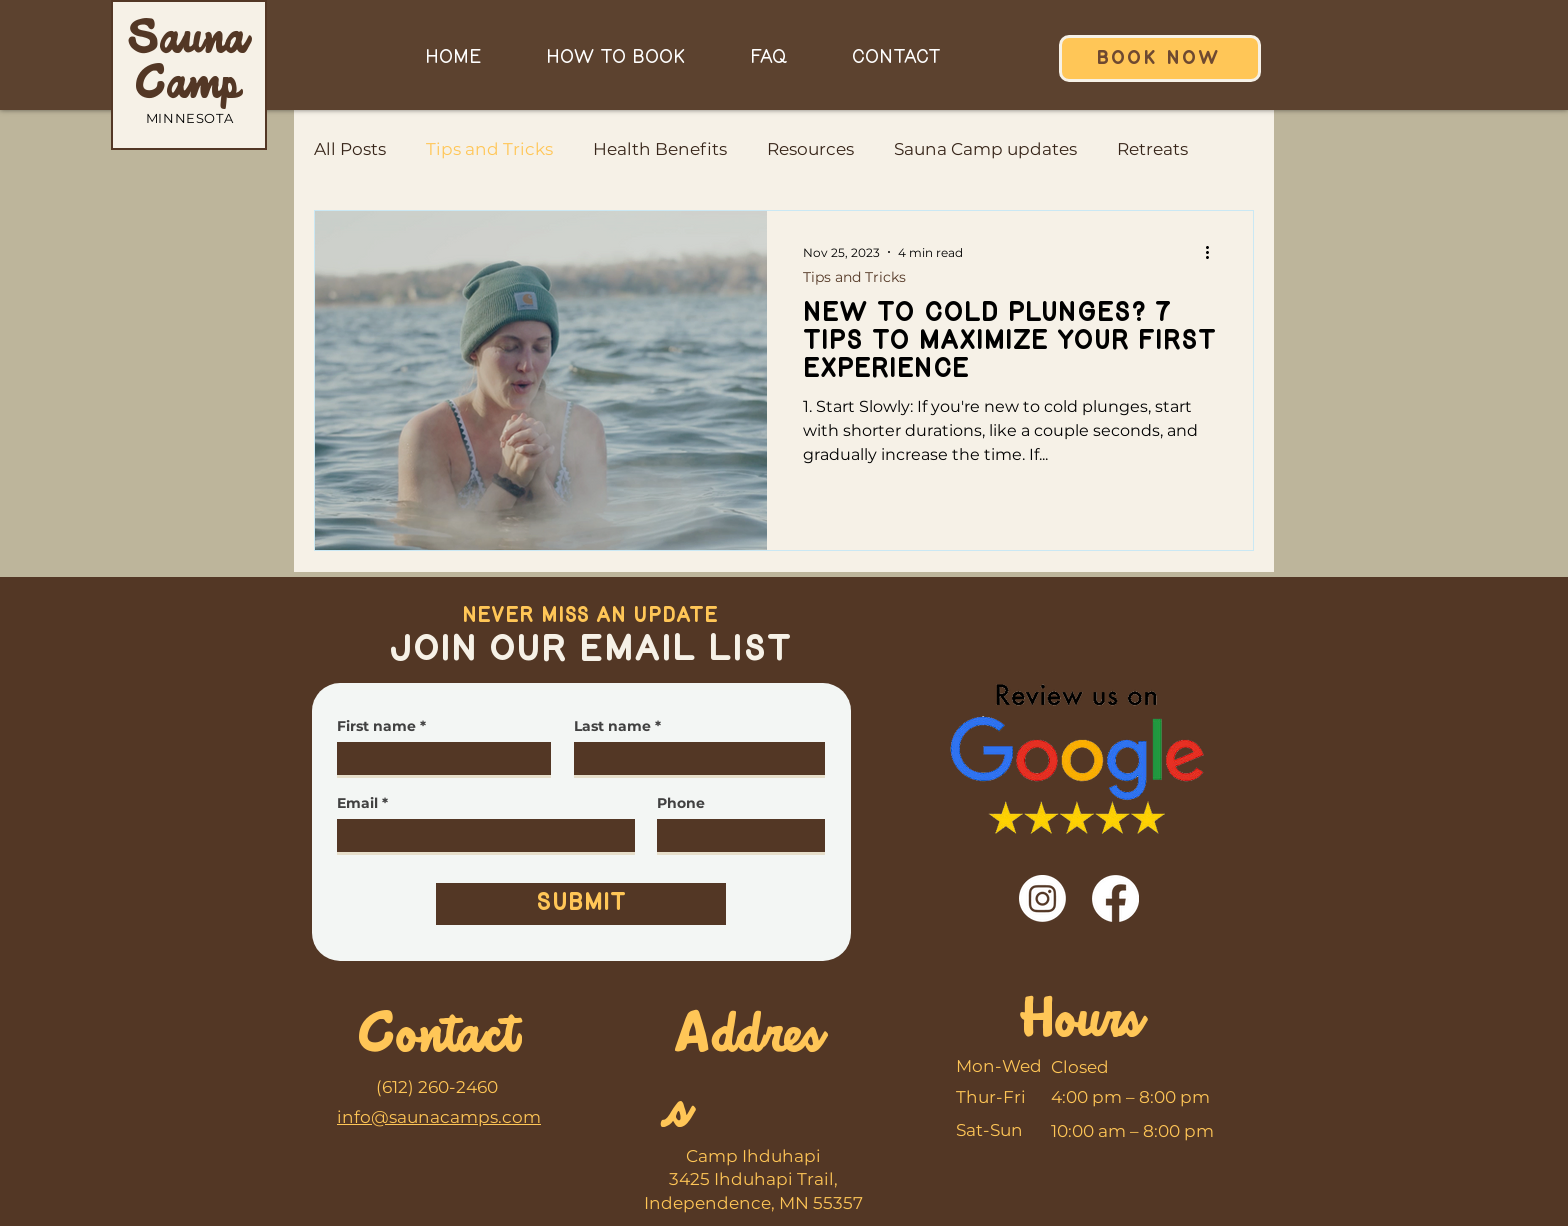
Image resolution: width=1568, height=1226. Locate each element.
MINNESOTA (190, 118)
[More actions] (1214, 252)
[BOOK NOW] (1160, 58)
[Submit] (581, 904)
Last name (612, 726)
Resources (810, 149)
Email (357, 803)
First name (376, 726)
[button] (615, 58)
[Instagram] (1042, 898)
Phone (681, 803)
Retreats (1152, 149)
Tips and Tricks (489, 149)
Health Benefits (660, 149)
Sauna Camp (188, 64)
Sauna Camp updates (985, 149)
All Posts (350, 149)
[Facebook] (1115, 898)
